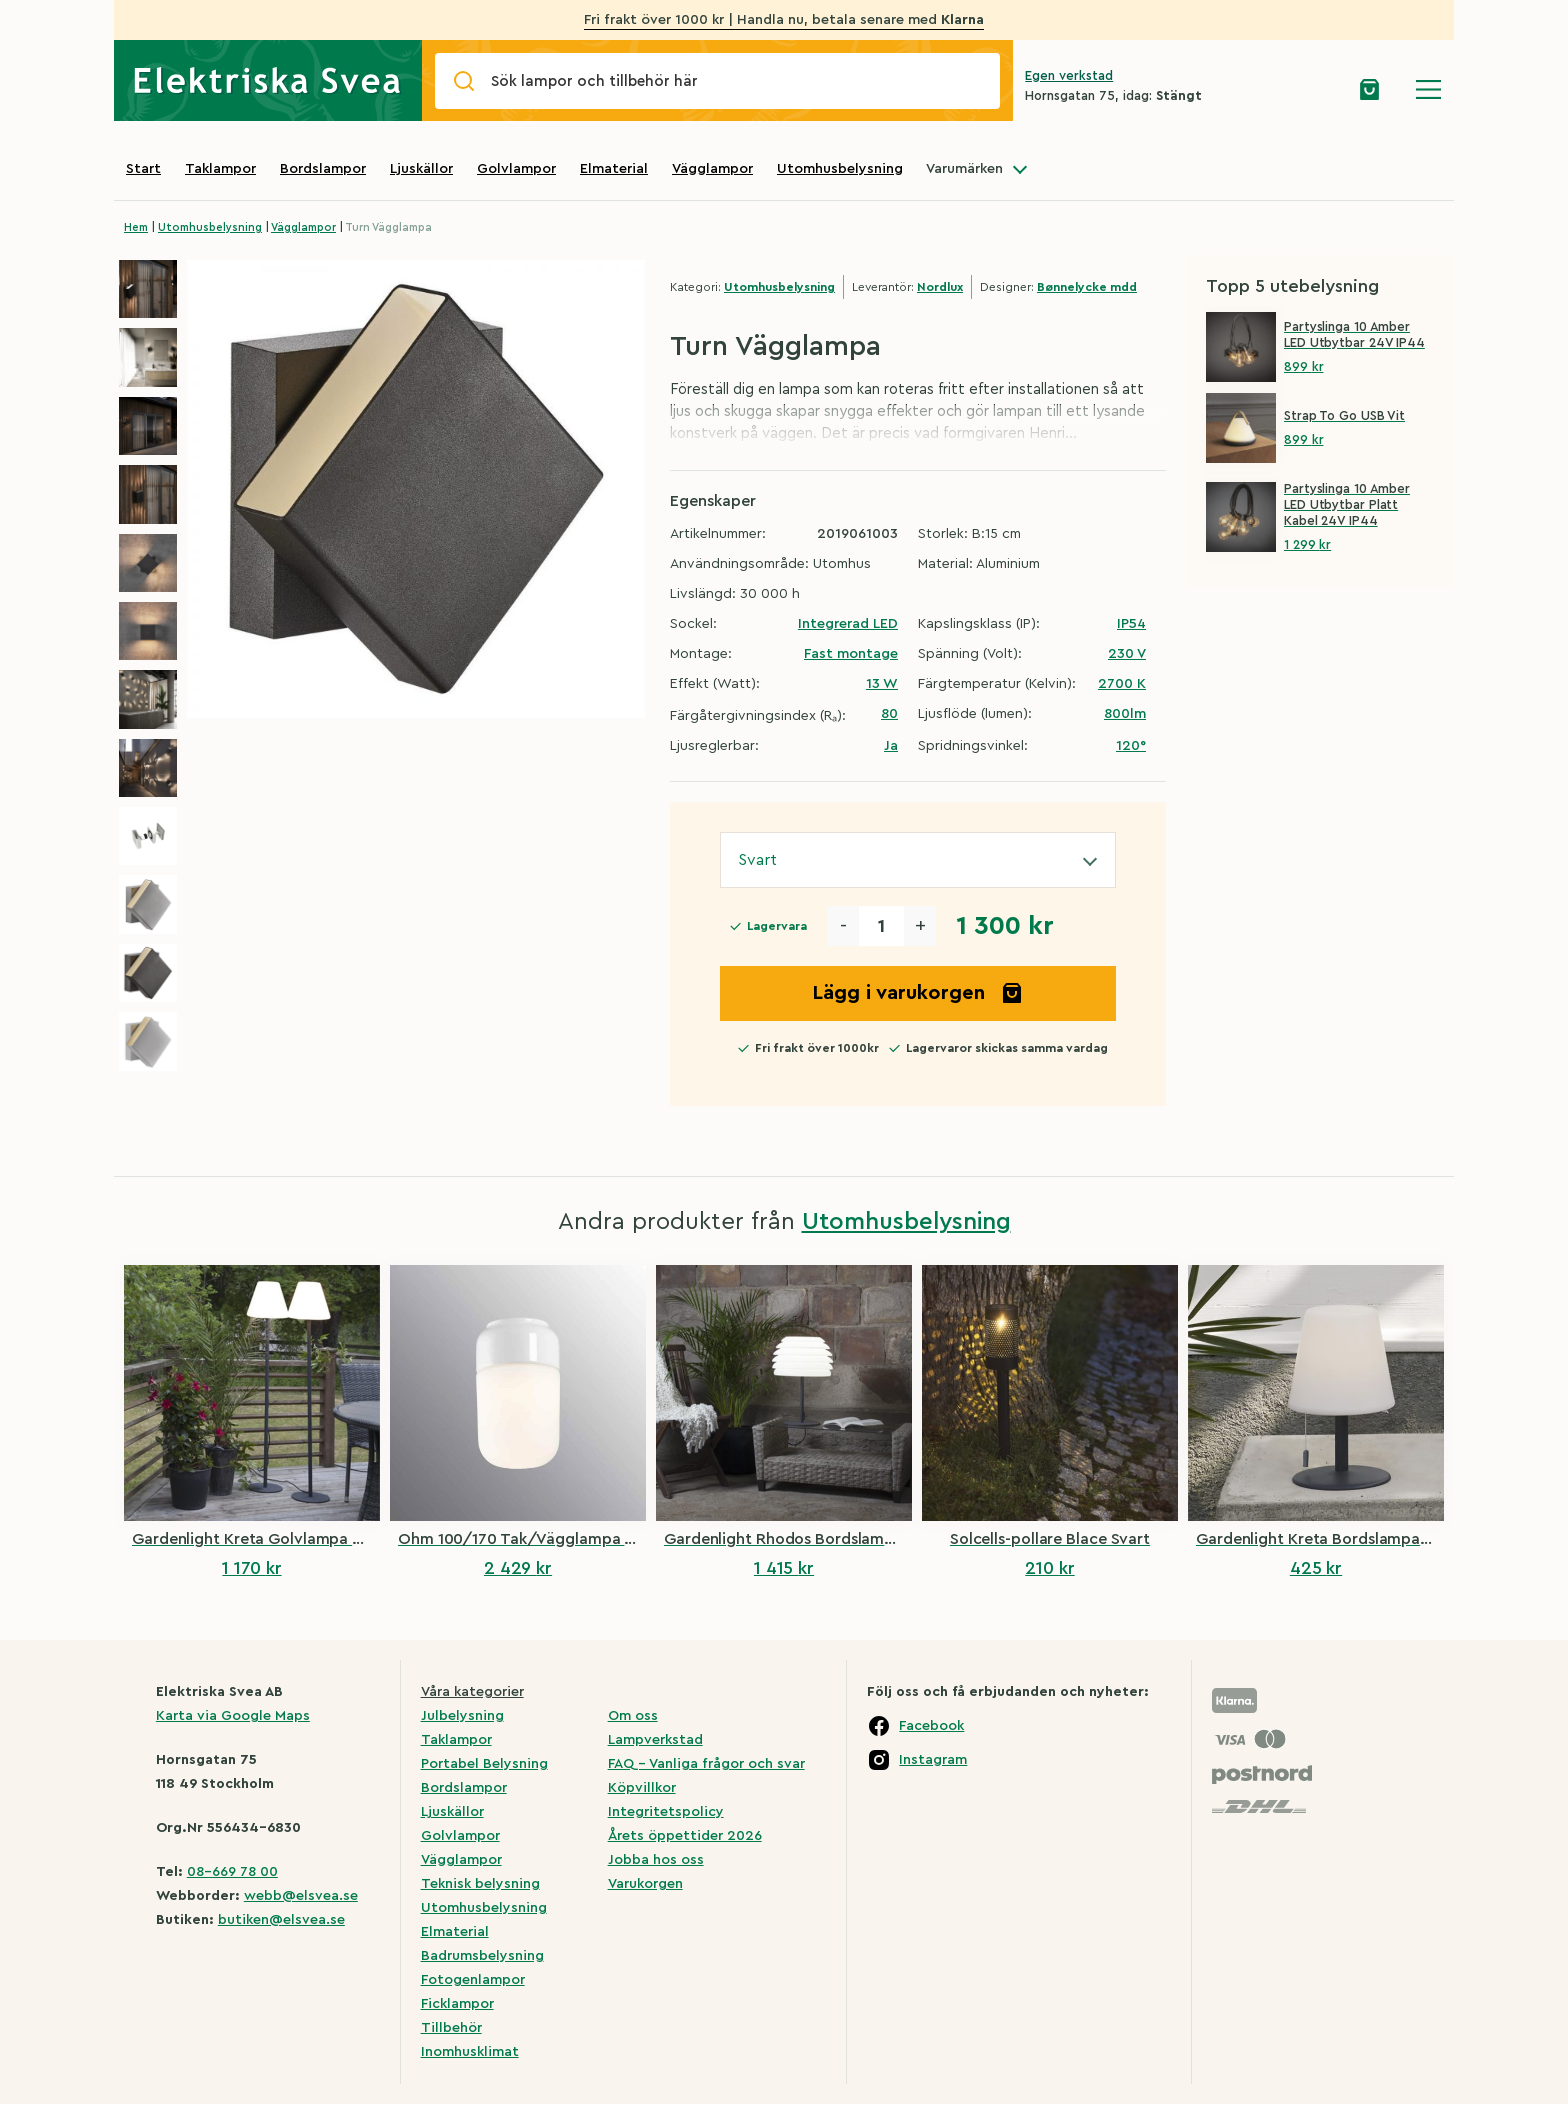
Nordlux (940, 287)
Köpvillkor (642, 1788)
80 (889, 714)
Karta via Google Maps (233, 1716)
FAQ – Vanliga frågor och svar (706, 1764)
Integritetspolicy (666, 1812)
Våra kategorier (472, 1692)
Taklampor (220, 169)
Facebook (931, 1726)
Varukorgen (645, 1884)
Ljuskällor (421, 169)
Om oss (633, 1716)
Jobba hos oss (656, 1860)
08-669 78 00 (232, 1872)
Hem (136, 227)
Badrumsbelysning (482, 1956)
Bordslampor (323, 169)
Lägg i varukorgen (918, 993)
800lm (1125, 714)
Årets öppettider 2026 (685, 1836)
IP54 (1131, 624)
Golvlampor (516, 169)
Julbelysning (462, 1716)
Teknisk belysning (480, 1884)
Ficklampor (457, 2004)
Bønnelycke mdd (1087, 287)
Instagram (933, 1760)
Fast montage (851, 654)
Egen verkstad (1069, 75)
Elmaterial (614, 169)
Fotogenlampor (473, 1980)
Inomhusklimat (470, 2052)
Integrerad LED (848, 624)
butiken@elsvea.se (281, 1920)
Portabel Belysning (484, 1764)
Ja (891, 746)
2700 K (1122, 684)
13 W (882, 684)
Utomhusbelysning (840, 169)
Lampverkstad (655, 1740)
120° (1131, 746)
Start (143, 169)
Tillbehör (451, 2028)
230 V (1127, 654)
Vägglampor (712, 169)
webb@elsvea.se (301, 1896)
